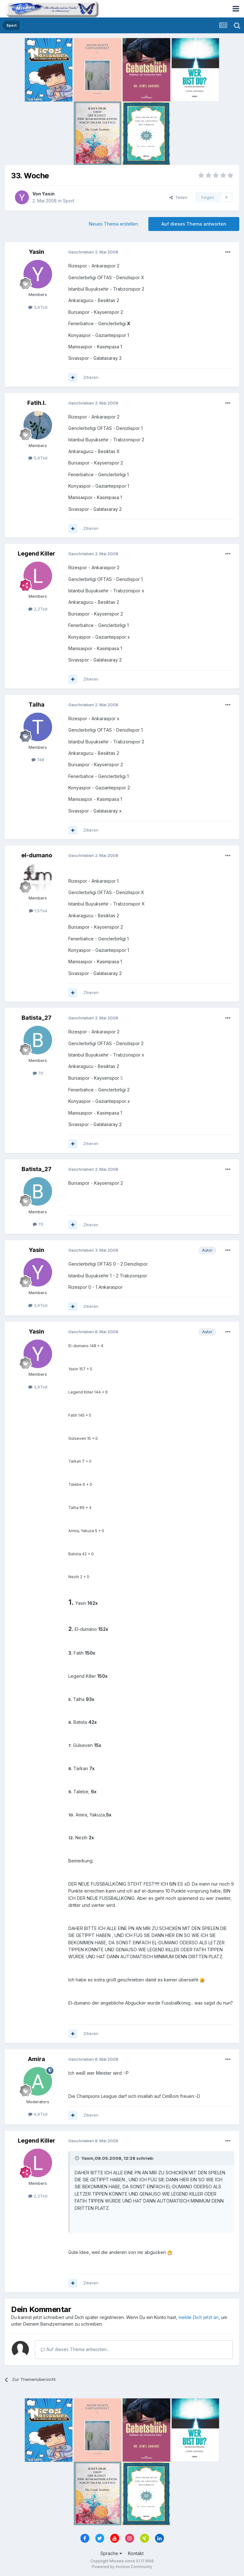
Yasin (48, 193)
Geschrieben (93, 251)
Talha (36, 704)
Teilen (178, 197)
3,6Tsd (37, 307)
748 (37, 759)
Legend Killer (36, 553)
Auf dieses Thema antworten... (75, 2349)
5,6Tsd (37, 457)
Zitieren (90, 377)
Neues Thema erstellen (113, 224)
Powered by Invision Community (122, 2566)
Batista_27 (36, 1017)
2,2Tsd (37, 608)
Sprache (111, 2553)
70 (38, 1073)
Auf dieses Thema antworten (193, 224)
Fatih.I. (36, 402)
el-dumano (36, 855)
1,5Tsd (38, 910)
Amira (36, 2059)
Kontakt (136, 2553)
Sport (68, 200)
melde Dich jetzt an (199, 2317)
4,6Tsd (37, 2114)
